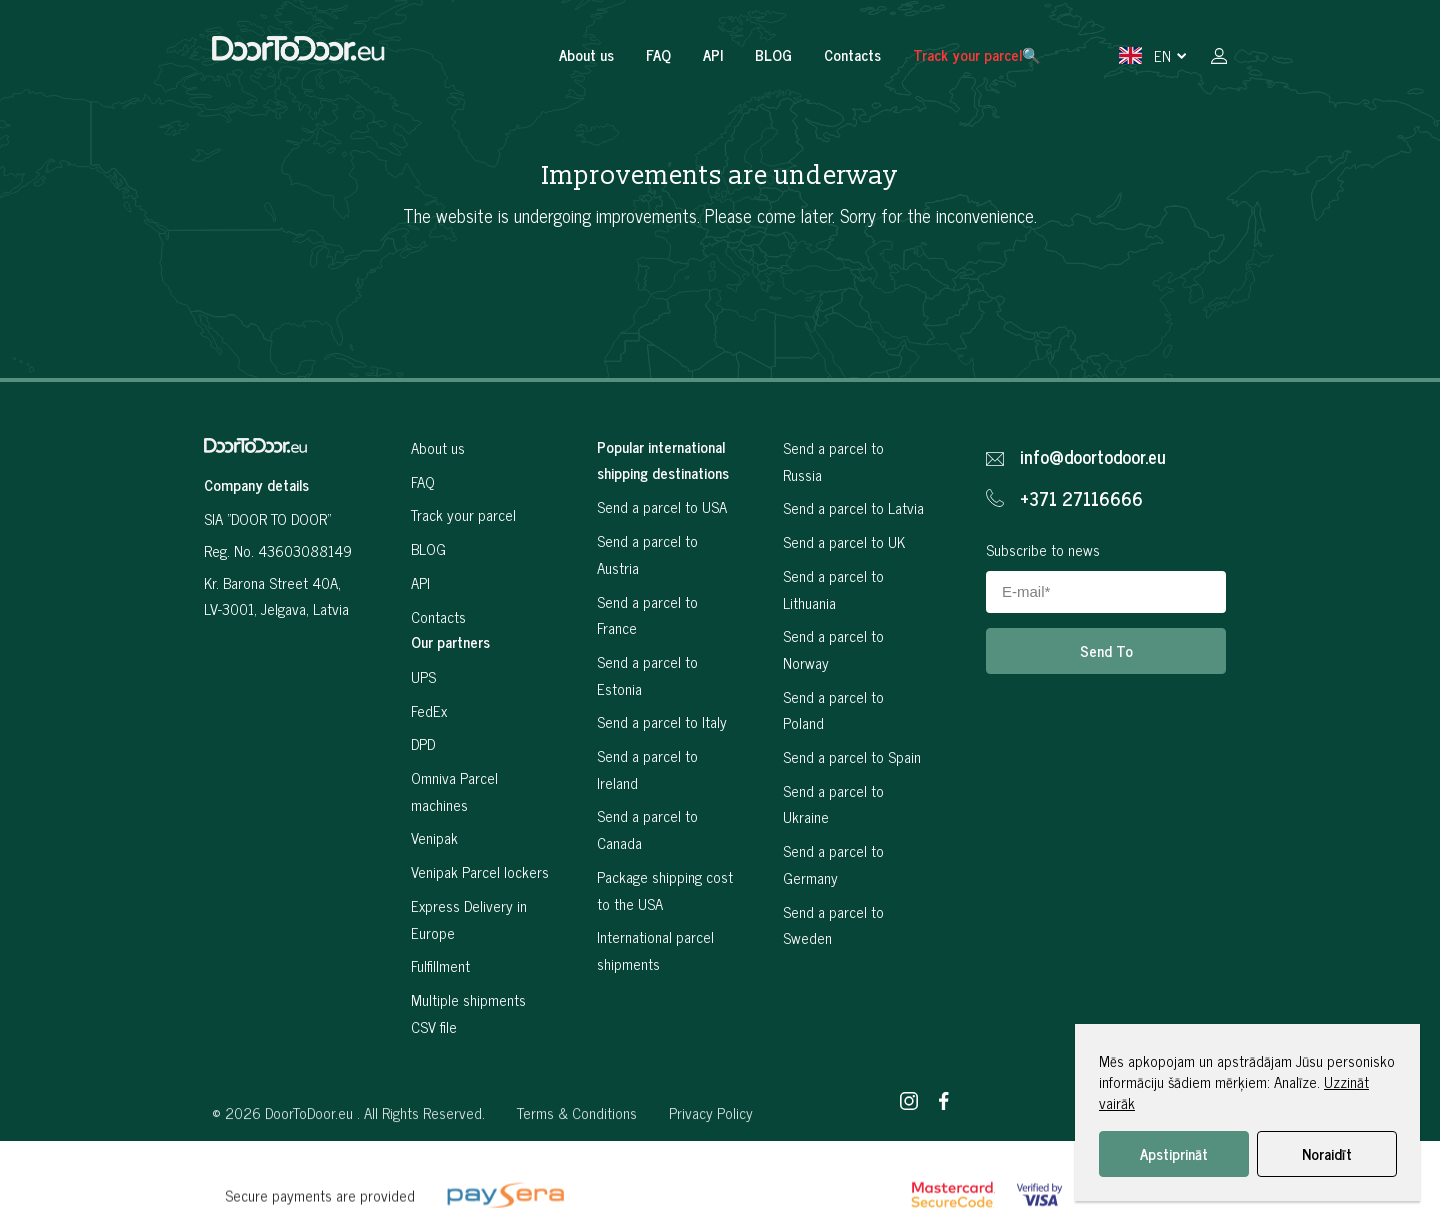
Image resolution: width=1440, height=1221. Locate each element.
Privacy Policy (711, 1146)
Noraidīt (1327, 1153)
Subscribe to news (1043, 549)
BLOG (773, 54)
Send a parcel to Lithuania (833, 589)
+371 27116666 (1081, 499)
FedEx (429, 710)
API (713, 54)
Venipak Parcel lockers (480, 871)
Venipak (434, 837)
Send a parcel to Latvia (853, 507)
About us (586, 54)
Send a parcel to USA (662, 506)
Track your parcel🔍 (977, 54)
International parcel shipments (655, 950)
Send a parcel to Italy (662, 721)
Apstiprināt (1174, 1153)
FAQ (658, 54)
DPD (423, 743)
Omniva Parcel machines (454, 791)
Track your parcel (463, 514)
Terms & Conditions (577, 1146)
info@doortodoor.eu (1093, 457)
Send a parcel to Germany (833, 864)
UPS (423, 676)
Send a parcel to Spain (852, 756)
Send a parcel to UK (844, 541)
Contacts (852, 54)
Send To (1106, 650)
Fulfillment (440, 965)
